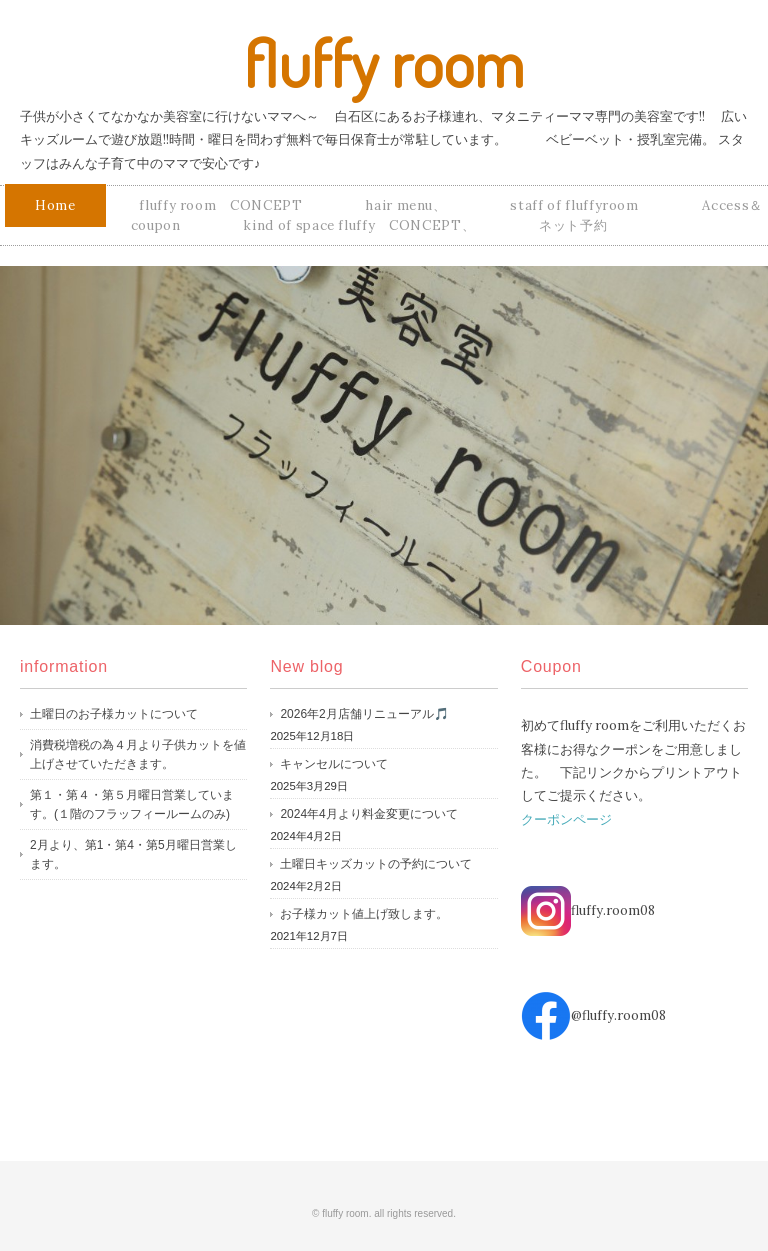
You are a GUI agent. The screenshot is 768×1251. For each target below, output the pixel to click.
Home (55, 205)
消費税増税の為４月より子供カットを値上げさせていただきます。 (138, 755)
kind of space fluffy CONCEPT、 (359, 225)
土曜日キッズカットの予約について (376, 864)
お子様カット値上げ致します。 (364, 914)
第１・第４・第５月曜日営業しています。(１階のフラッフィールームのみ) (132, 805)
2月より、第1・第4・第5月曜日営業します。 (133, 855)
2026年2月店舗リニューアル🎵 (364, 714)
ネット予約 (573, 225)
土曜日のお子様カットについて (114, 714)
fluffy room (384, 62)
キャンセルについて (334, 764)
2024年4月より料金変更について (368, 814)
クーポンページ (566, 819)
